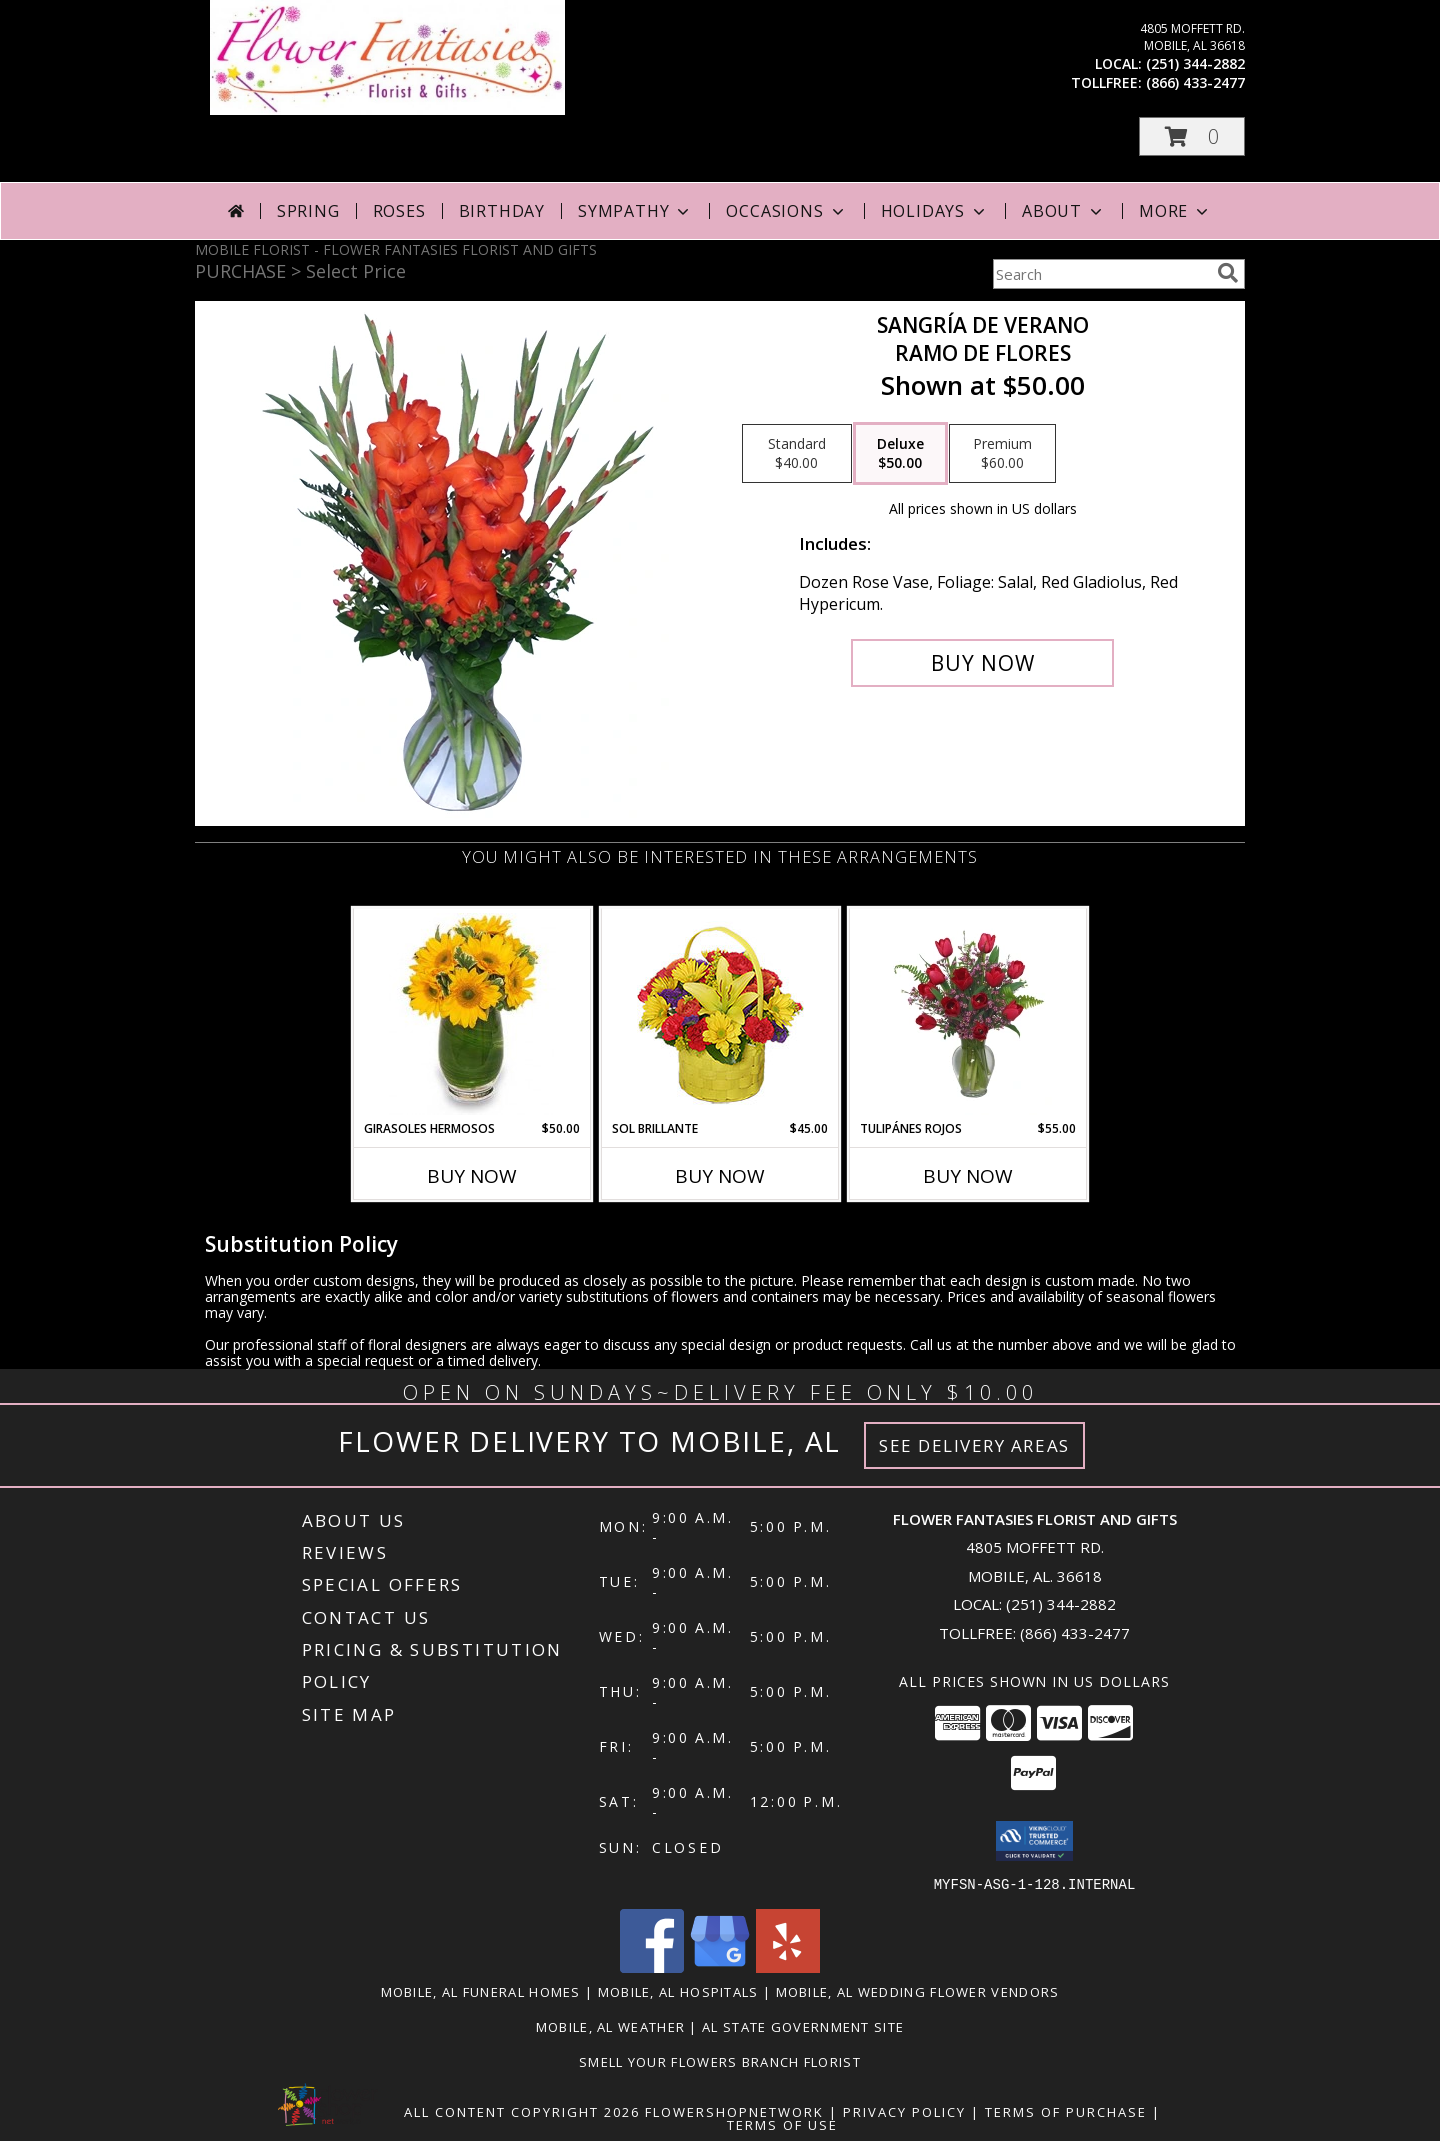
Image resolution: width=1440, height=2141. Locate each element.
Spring (308, 211)
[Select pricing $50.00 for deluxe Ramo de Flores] (900, 454)
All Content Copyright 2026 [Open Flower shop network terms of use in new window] (522, 2111)
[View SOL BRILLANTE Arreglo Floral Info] (720, 1014)
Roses (399, 211)
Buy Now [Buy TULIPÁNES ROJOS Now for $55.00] (968, 1176)
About (1064, 211)
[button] (1192, 136)
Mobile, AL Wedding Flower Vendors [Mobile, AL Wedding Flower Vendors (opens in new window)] (918, 1991)
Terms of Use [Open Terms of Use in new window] (782, 2124)
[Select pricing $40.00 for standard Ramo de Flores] (797, 454)
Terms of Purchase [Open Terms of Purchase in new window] (1066, 2111)
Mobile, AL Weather (610, 2026)
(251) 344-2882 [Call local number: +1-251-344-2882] (1195, 63)
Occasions (786, 211)
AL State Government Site (803, 2026)
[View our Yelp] (788, 1966)
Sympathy (635, 211)
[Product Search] (1101, 274)
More (1175, 211)
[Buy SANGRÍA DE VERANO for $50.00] (982, 663)
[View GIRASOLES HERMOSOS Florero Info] (472, 1014)
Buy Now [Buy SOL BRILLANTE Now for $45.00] (720, 1176)
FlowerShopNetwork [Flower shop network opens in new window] (734, 2111)
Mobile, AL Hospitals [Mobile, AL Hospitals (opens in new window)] (678, 1991)
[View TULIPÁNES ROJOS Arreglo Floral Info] (968, 1014)
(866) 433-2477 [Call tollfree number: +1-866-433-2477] (1195, 82)
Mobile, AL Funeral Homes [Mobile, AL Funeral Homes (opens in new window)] (481, 1991)
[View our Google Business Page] (720, 1966)
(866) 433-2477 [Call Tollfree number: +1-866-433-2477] (1075, 1633)
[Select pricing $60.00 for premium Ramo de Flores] (1002, 454)
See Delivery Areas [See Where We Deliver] (974, 1445)
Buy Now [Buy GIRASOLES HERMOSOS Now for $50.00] (472, 1176)
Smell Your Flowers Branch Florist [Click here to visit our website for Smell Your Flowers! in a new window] (720, 2061)
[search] (1228, 273)
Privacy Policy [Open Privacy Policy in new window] (904, 2111)
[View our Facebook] (652, 1966)
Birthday (502, 211)
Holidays (935, 211)
